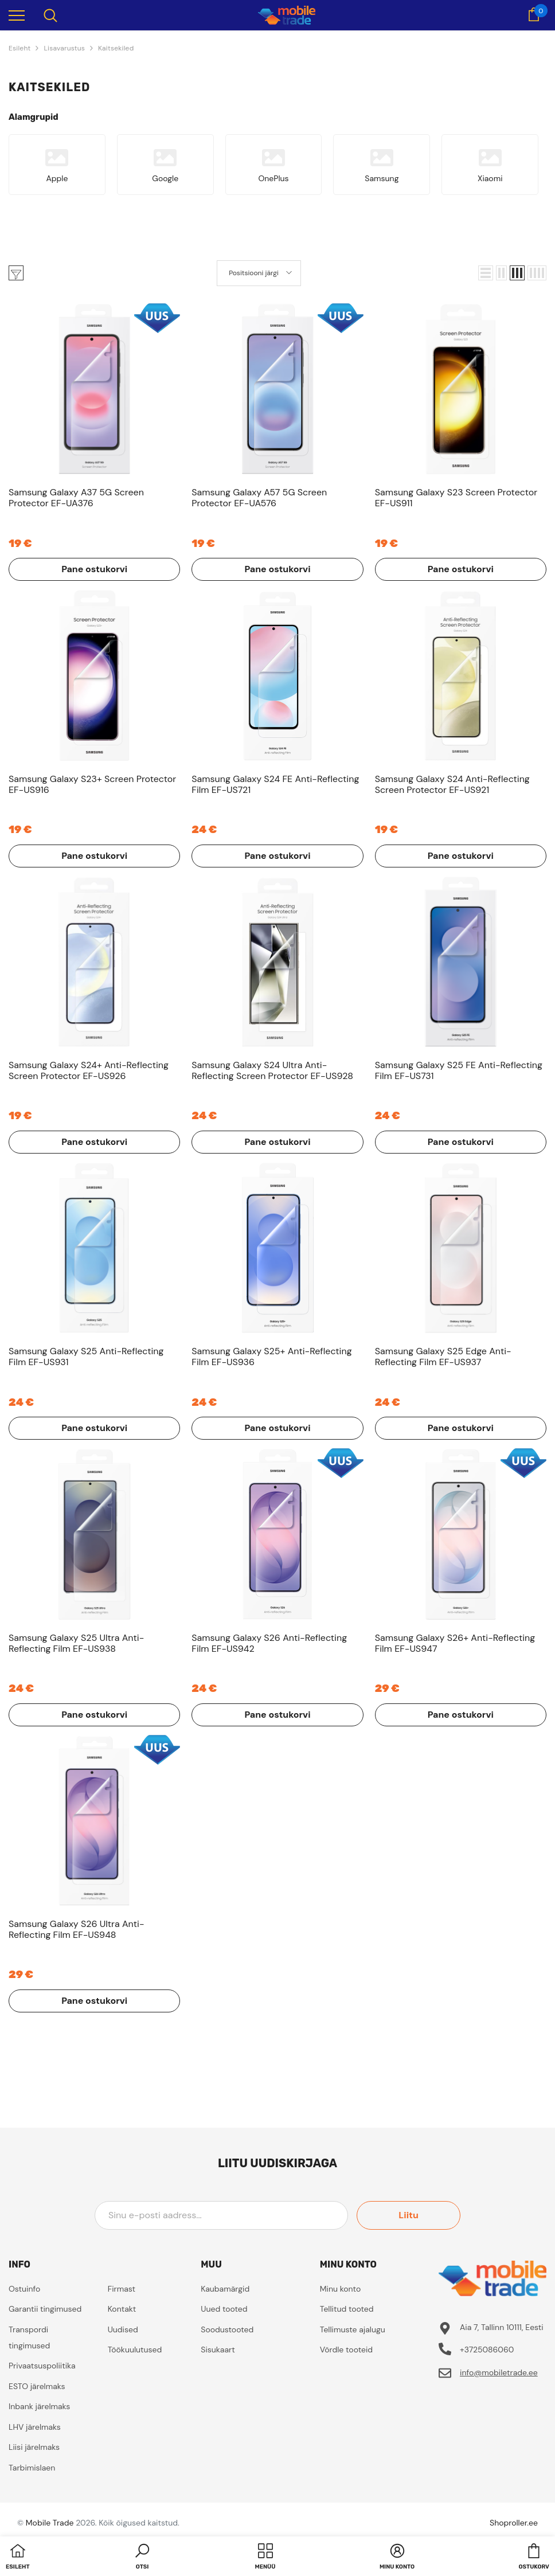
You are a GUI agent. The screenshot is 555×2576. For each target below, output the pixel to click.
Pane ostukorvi (94, 569)
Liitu (409, 2215)
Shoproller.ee (514, 2523)
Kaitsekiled (116, 48)
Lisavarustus (64, 48)
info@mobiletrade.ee (499, 2372)
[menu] (17, 15)
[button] (485, 272)
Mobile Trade (50, 2523)
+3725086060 (487, 2349)
